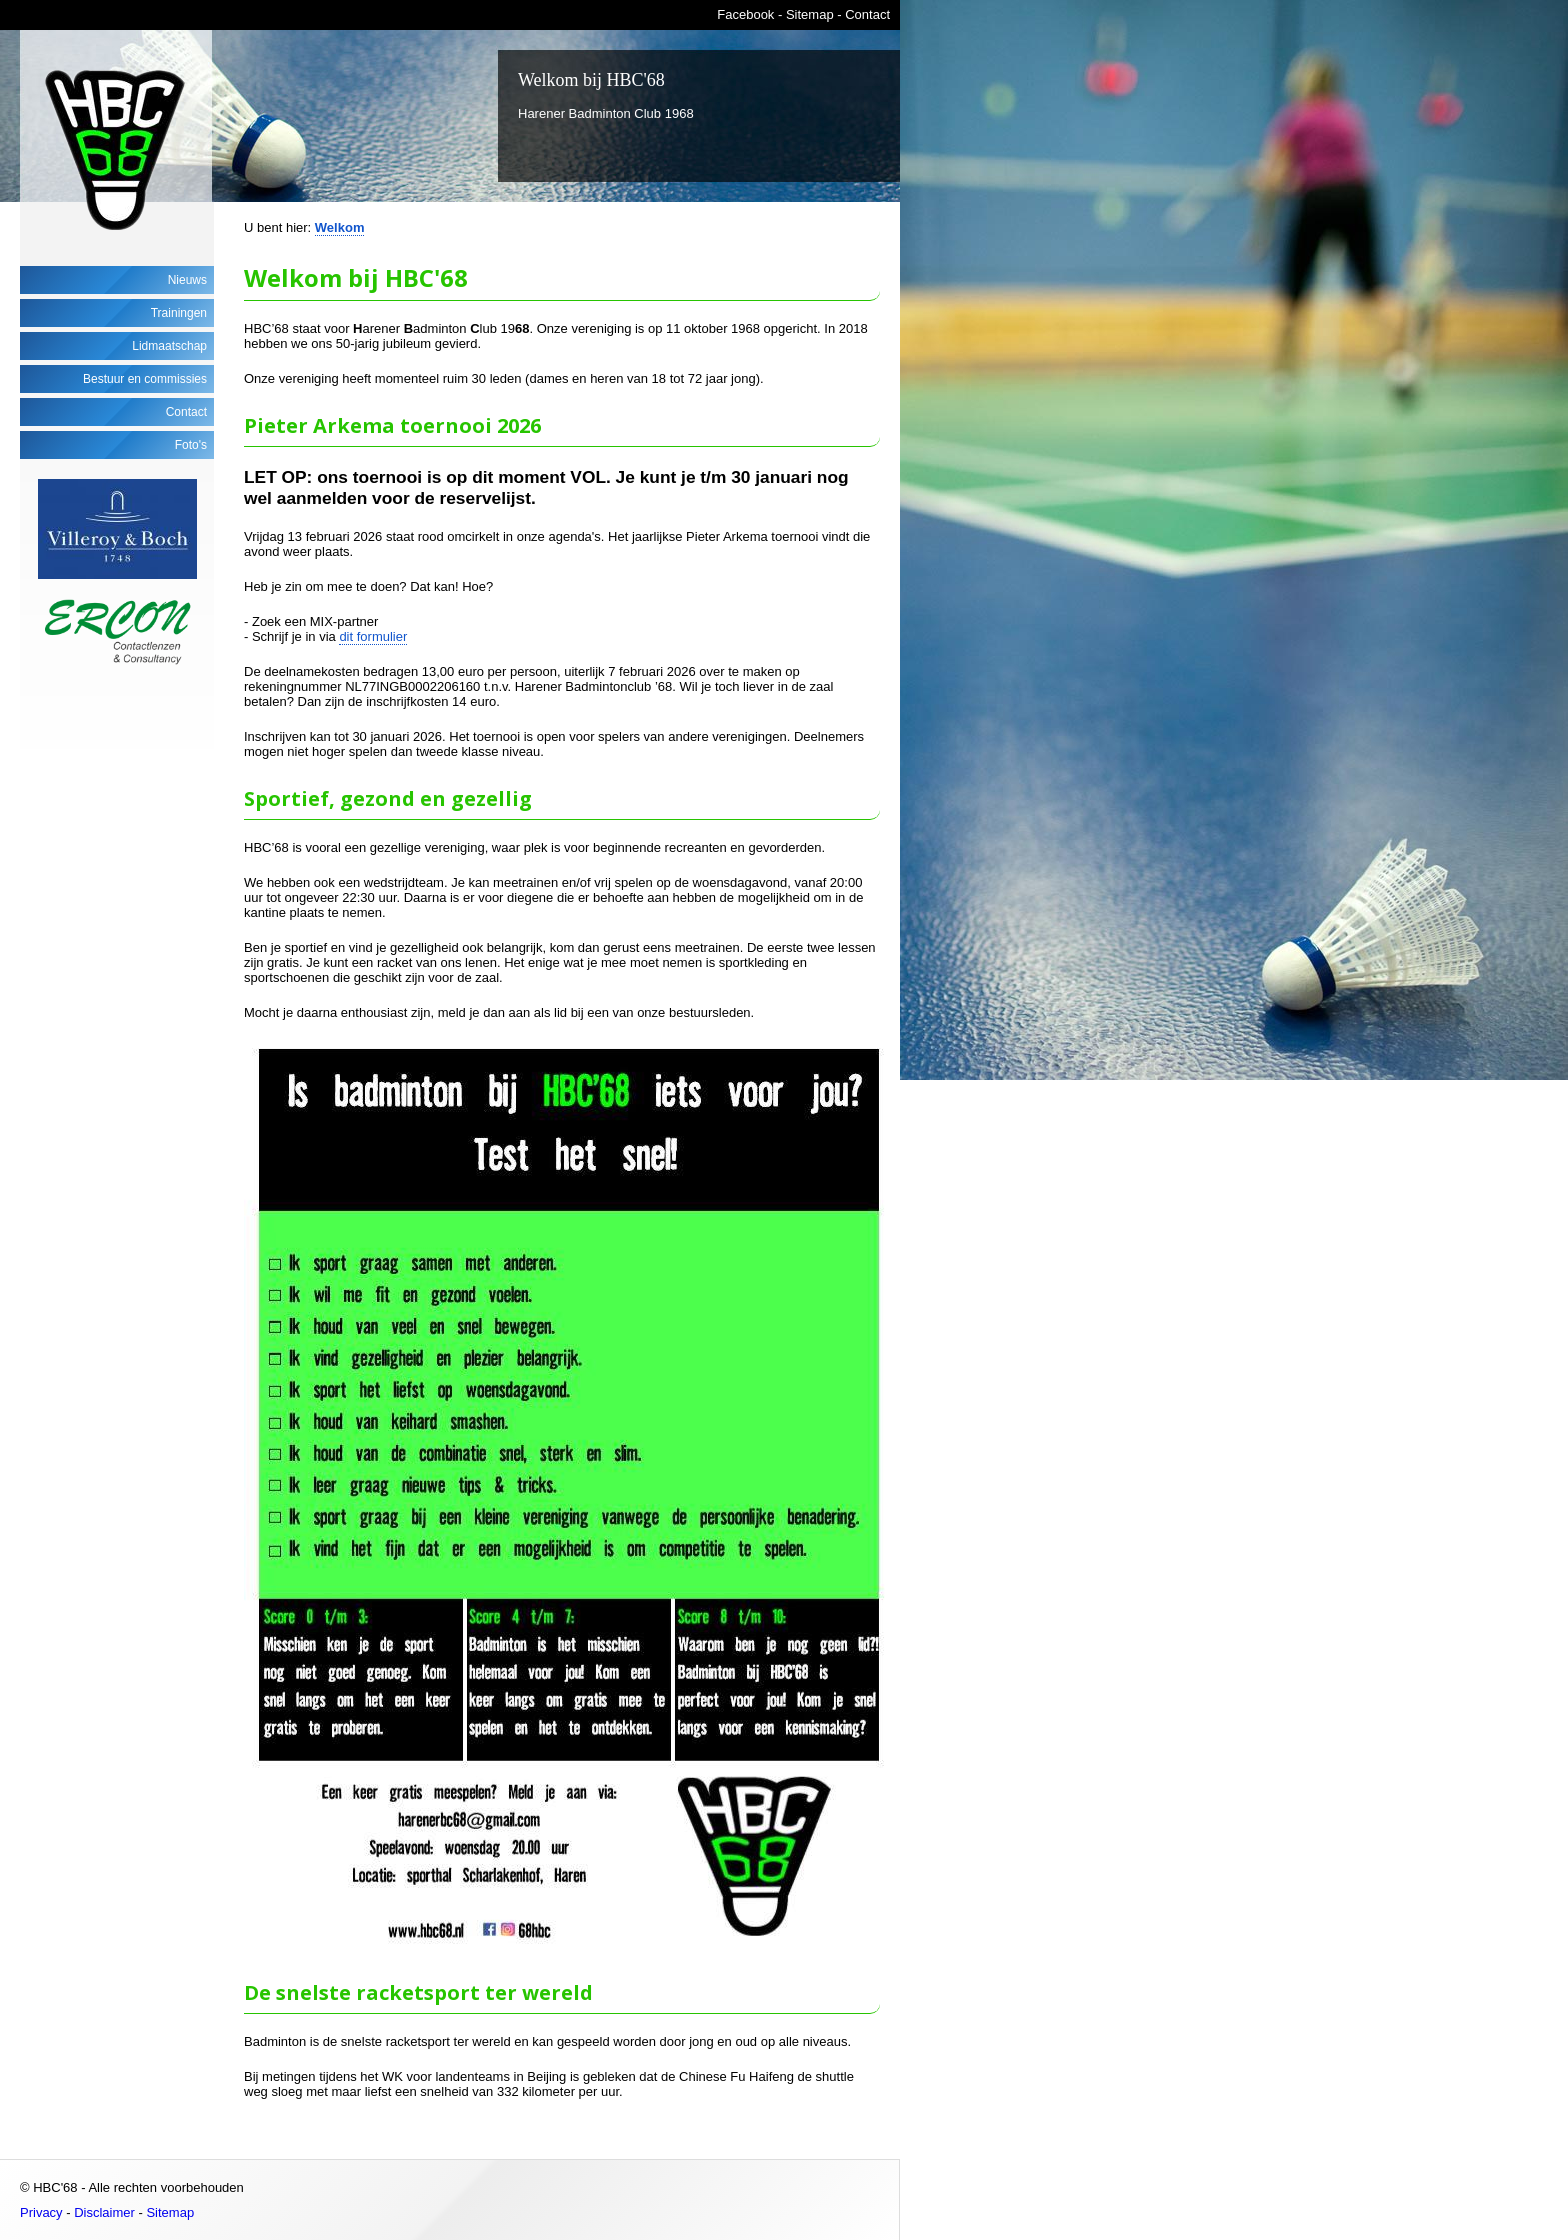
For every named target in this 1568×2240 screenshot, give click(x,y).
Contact (867, 14)
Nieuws (187, 280)
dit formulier (373, 636)
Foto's (191, 445)
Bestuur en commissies (145, 379)
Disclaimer (104, 2212)
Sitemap (810, 14)
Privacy (41, 2212)
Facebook (745, 14)
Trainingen (179, 313)
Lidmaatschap (169, 346)
